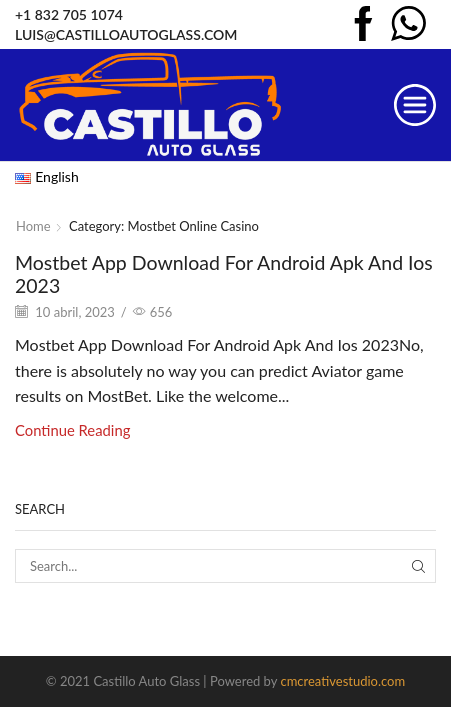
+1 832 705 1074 (69, 14)
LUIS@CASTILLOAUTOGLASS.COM (126, 34)
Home (33, 226)
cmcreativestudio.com (342, 681)
